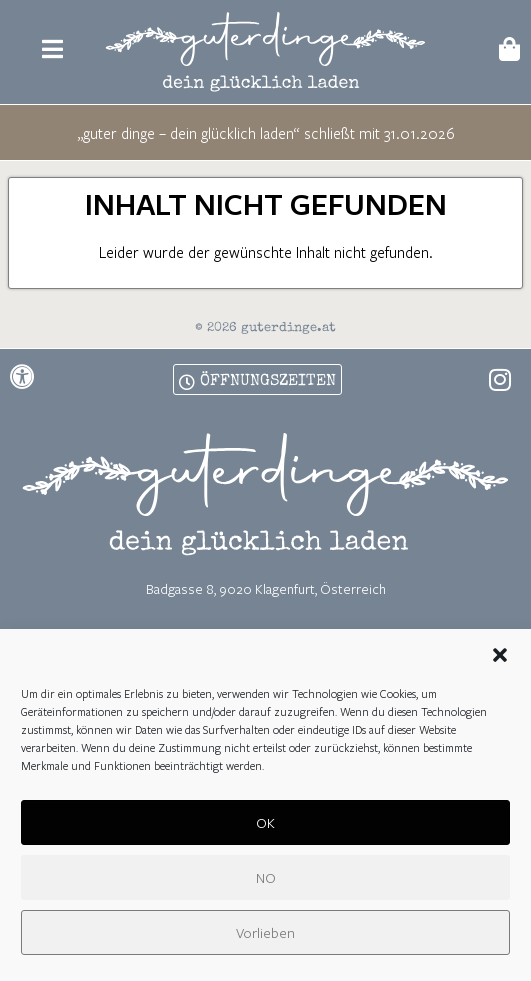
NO (266, 880)
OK (265, 825)
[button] (500, 659)
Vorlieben (265, 935)
